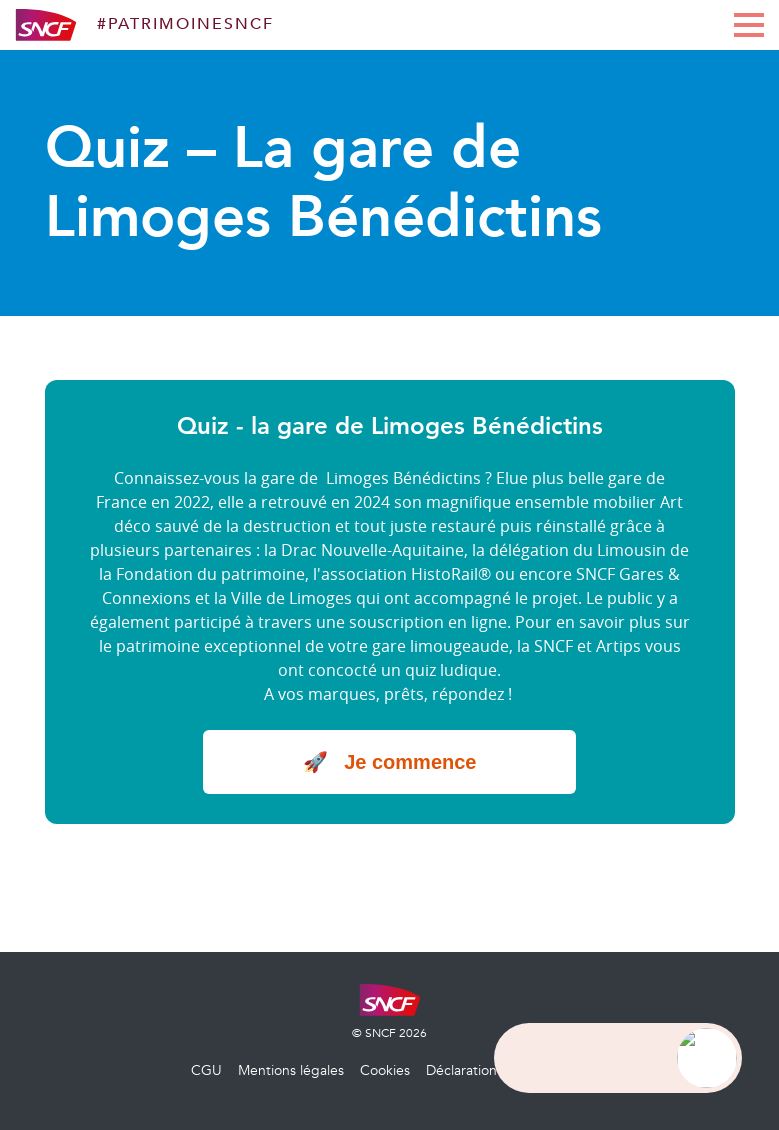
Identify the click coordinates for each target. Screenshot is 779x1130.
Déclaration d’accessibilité (507, 1070)
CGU (206, 1070)
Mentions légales (291, 1070)
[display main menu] (749, 25)
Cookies (385, 1070)
